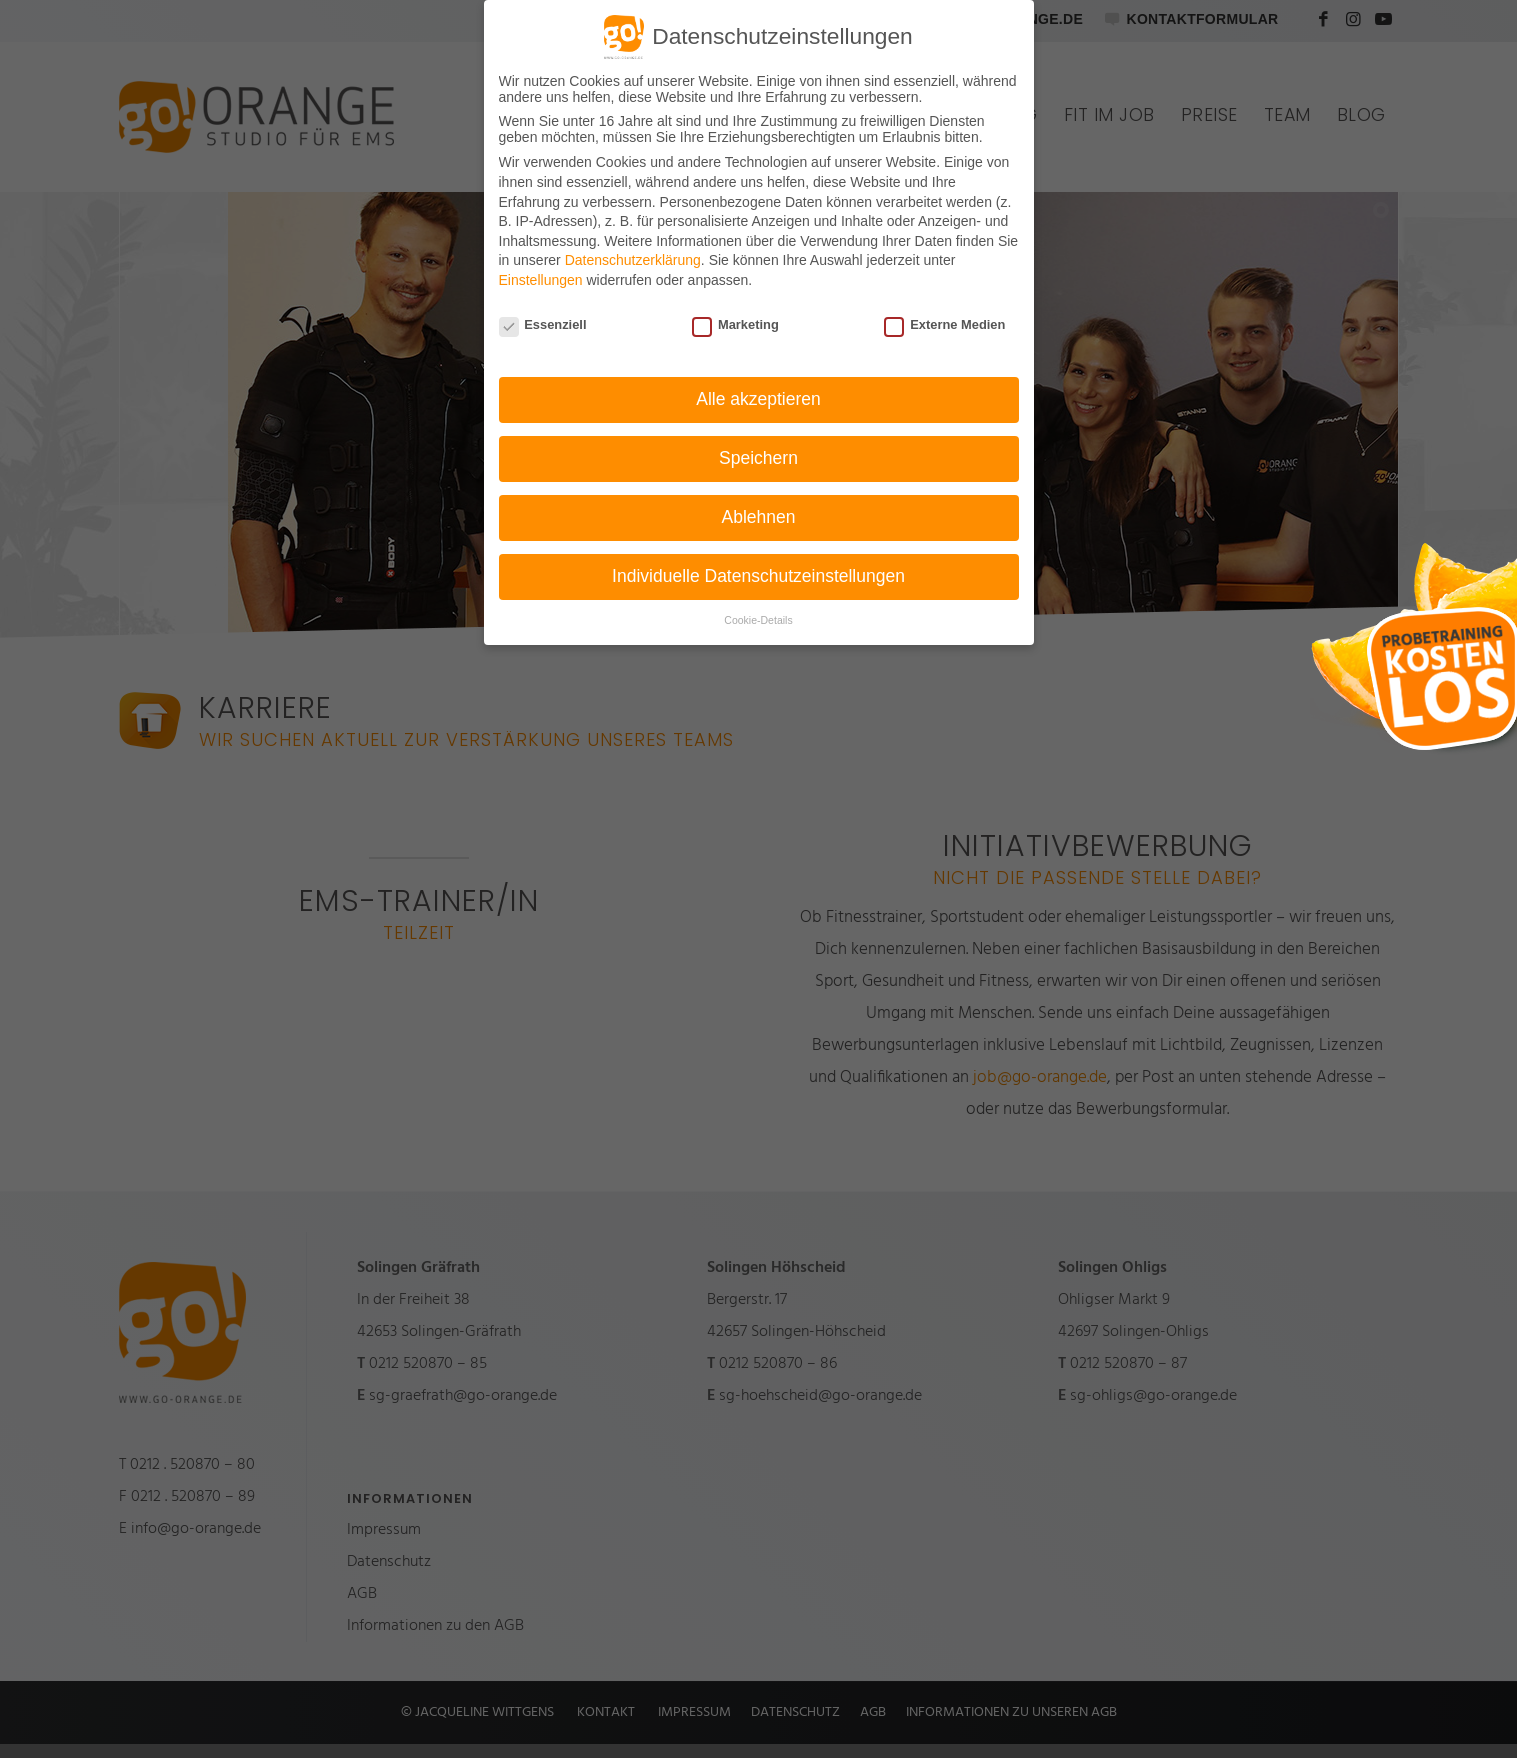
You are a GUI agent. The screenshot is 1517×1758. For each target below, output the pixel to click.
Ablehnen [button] (759, 517)
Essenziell (543, 324)
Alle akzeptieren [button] (758, 399)
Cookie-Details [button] (758, 620)
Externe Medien (944, 324)
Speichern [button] (758, 458)
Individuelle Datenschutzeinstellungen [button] (758, 576)
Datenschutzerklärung (633, 260)
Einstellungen (541, 280)
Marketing (735, 324)
